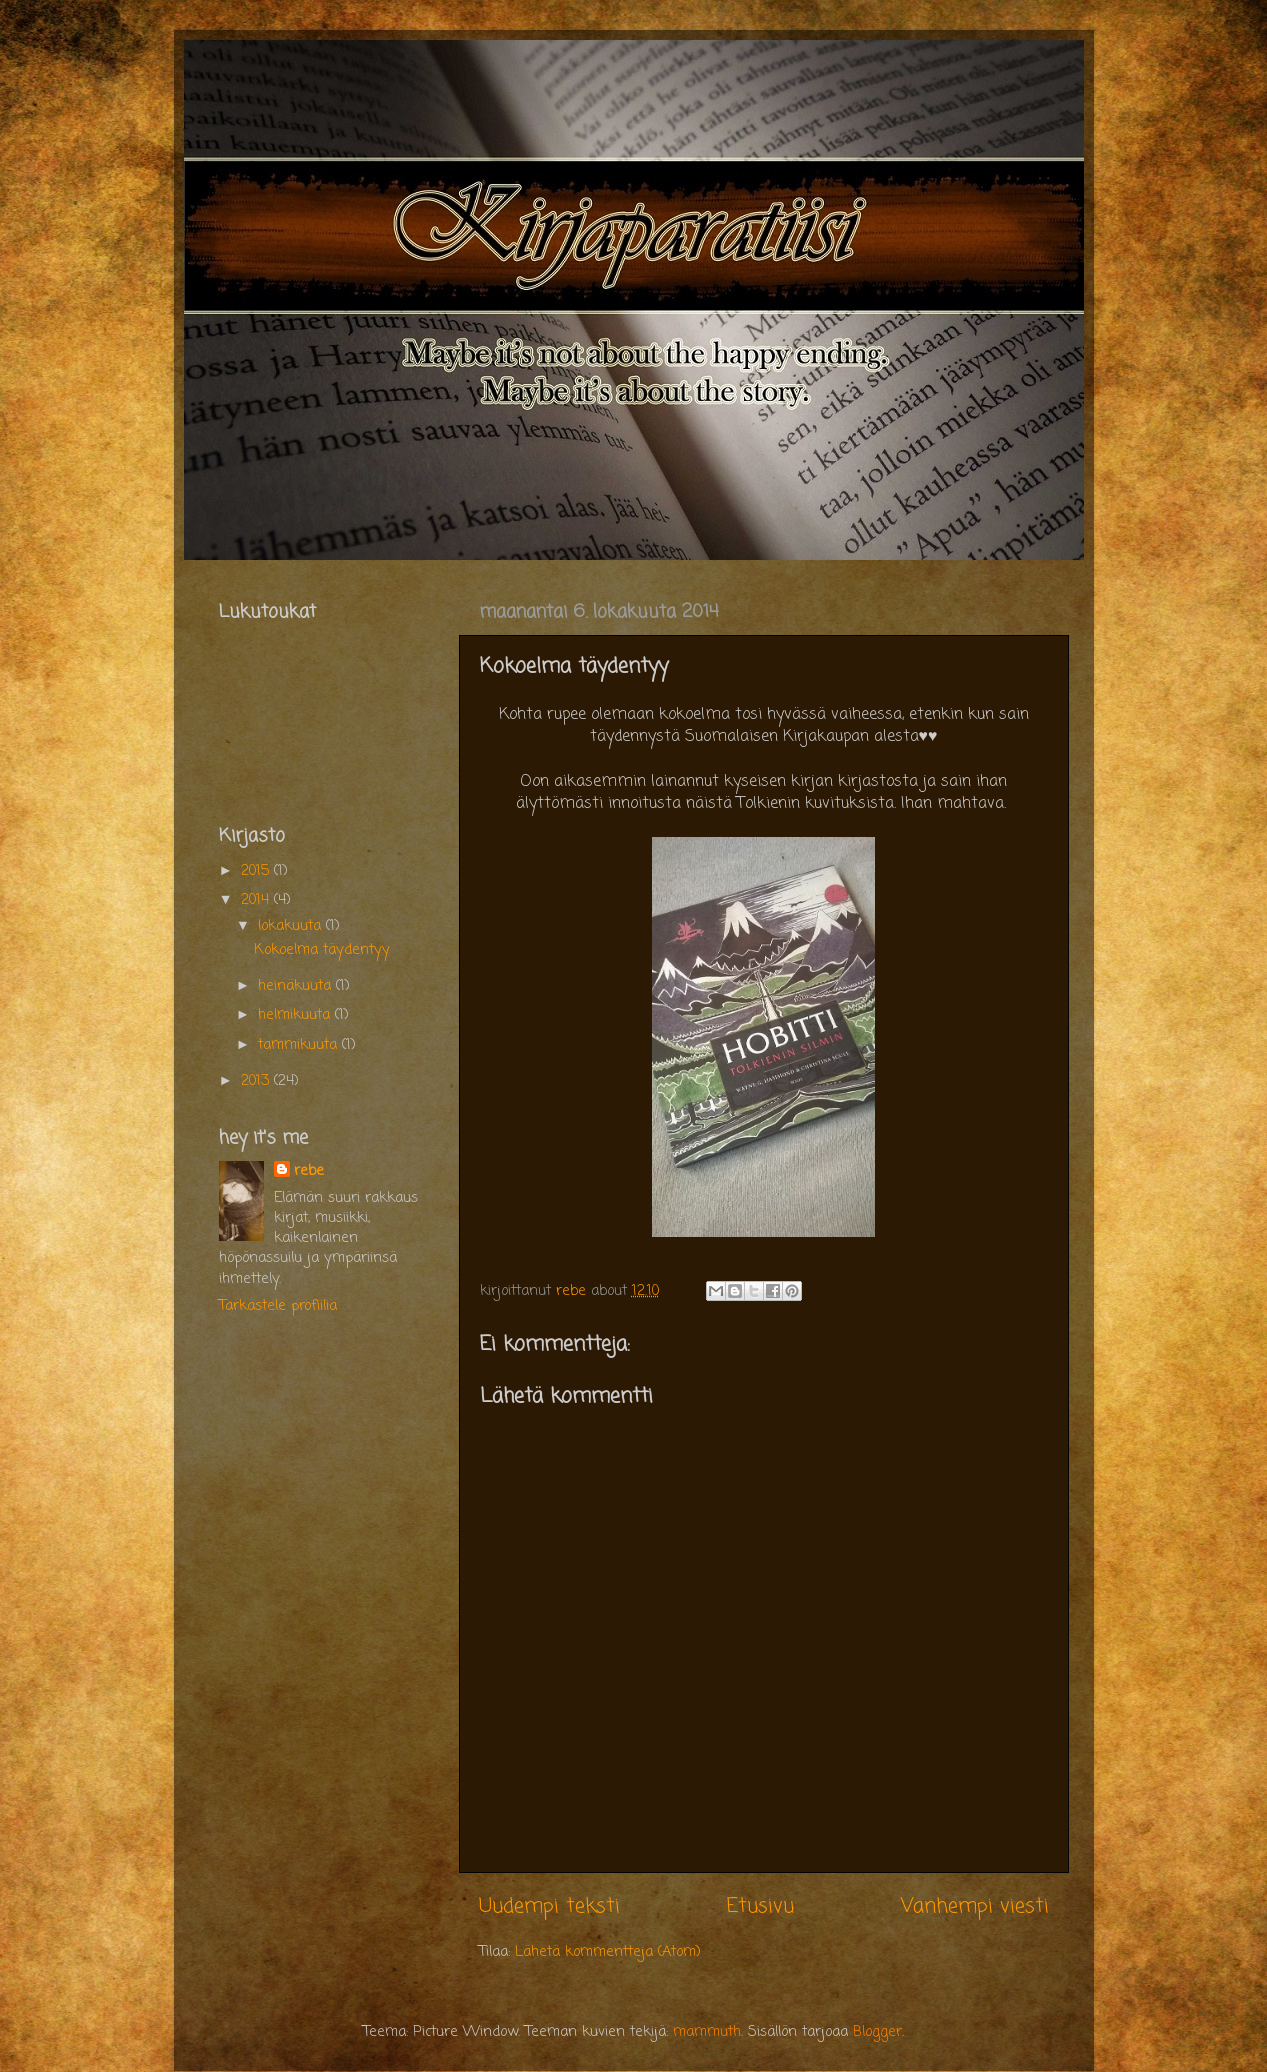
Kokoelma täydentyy (322, 950)
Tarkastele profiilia (278, 1306)
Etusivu (760, 1906)
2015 (257, 871)
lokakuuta (292, 926)
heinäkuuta (297, 986)
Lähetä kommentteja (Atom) (608, 1952)
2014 (257, 900)
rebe (309, 1171)
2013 (257, 1081)
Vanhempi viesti (975, 1906)
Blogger (877, 2032)
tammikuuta (300, 1045)
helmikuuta (296, 1015)
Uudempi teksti (549, 1906)
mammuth (707, 2032)
